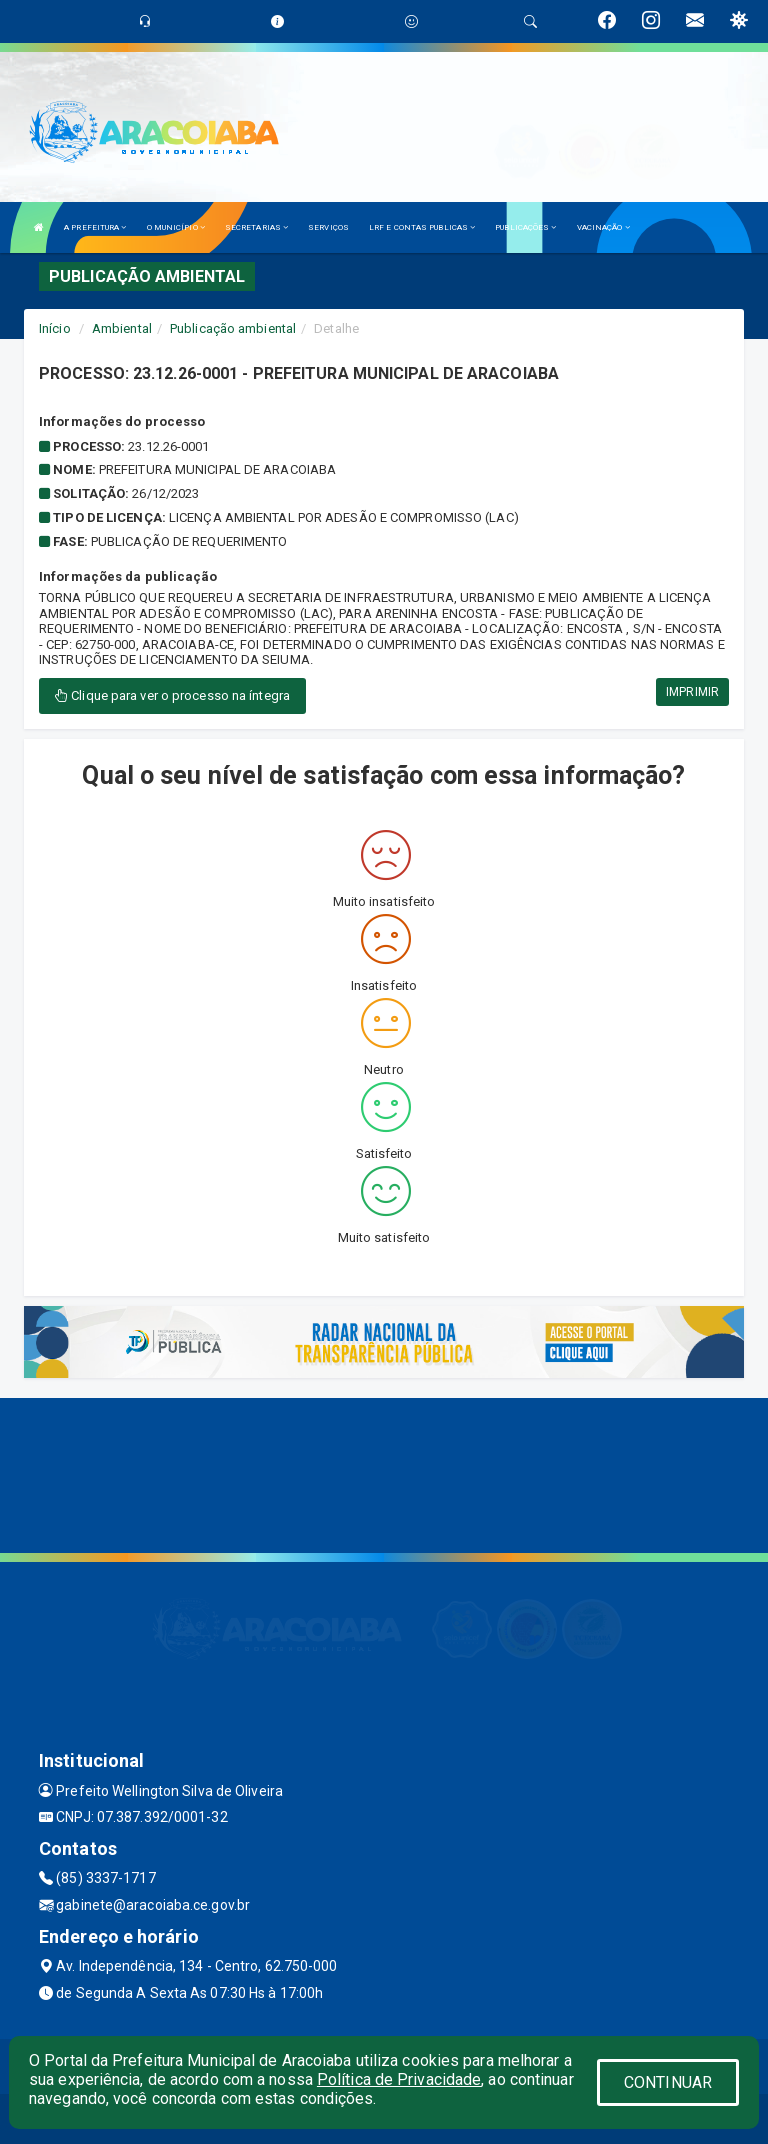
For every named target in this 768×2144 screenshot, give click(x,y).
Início (55, 328)
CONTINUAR (668, 2082)
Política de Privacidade (399, 2079)
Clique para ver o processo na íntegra (172, 695)
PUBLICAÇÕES (525, 227)
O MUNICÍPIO (176, 227)
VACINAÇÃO (603, 227)
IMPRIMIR (692, 692)
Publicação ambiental (233, 328)
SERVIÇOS (328, 227)
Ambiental (122, 328)
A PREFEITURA (95, 227)
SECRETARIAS (256, 227)
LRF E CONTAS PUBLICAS (422, 227)
